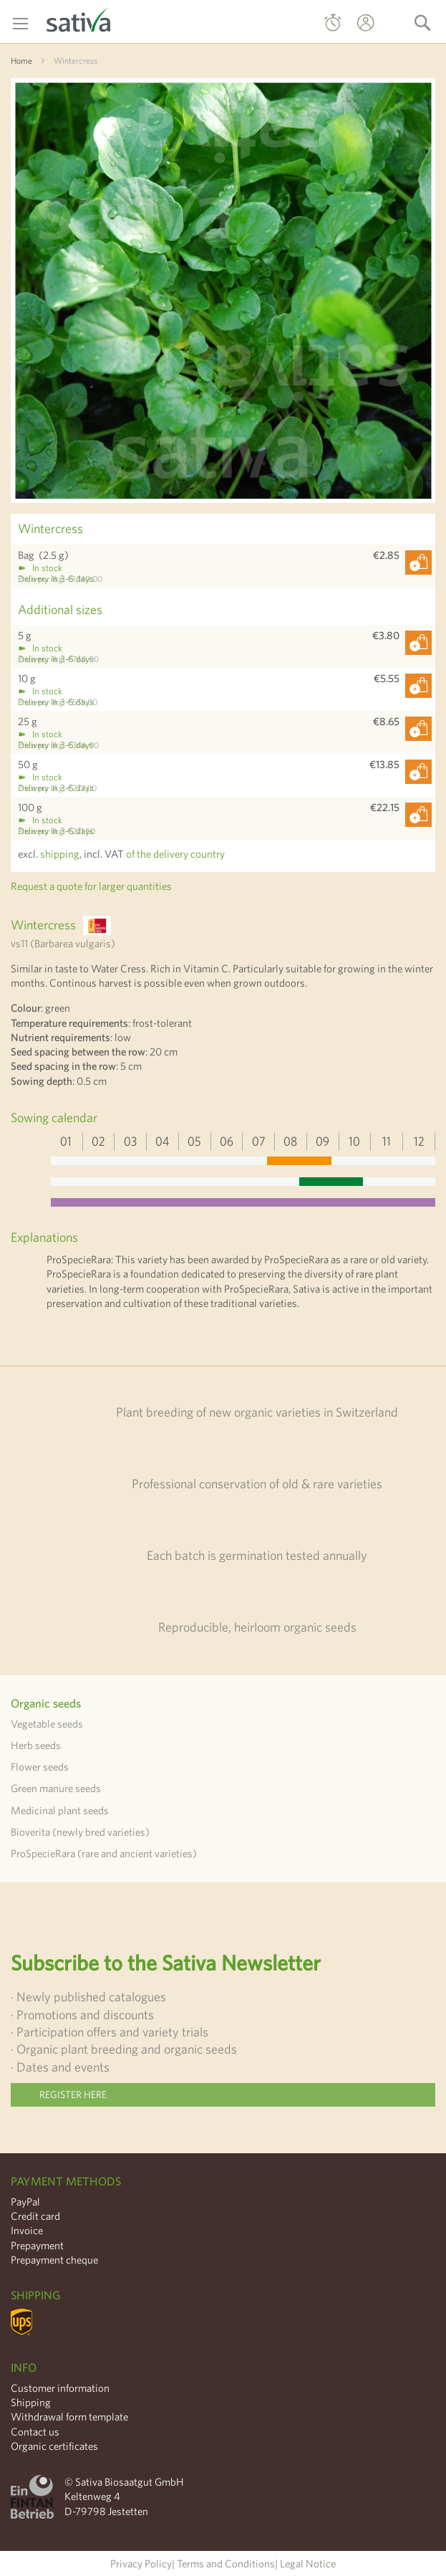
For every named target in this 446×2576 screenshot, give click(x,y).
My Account (352, 32)
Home (21, 60)
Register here (73, 2094)
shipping (59, 854)
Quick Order (333, 25)
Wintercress (50, 528)
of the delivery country (175, 854)
